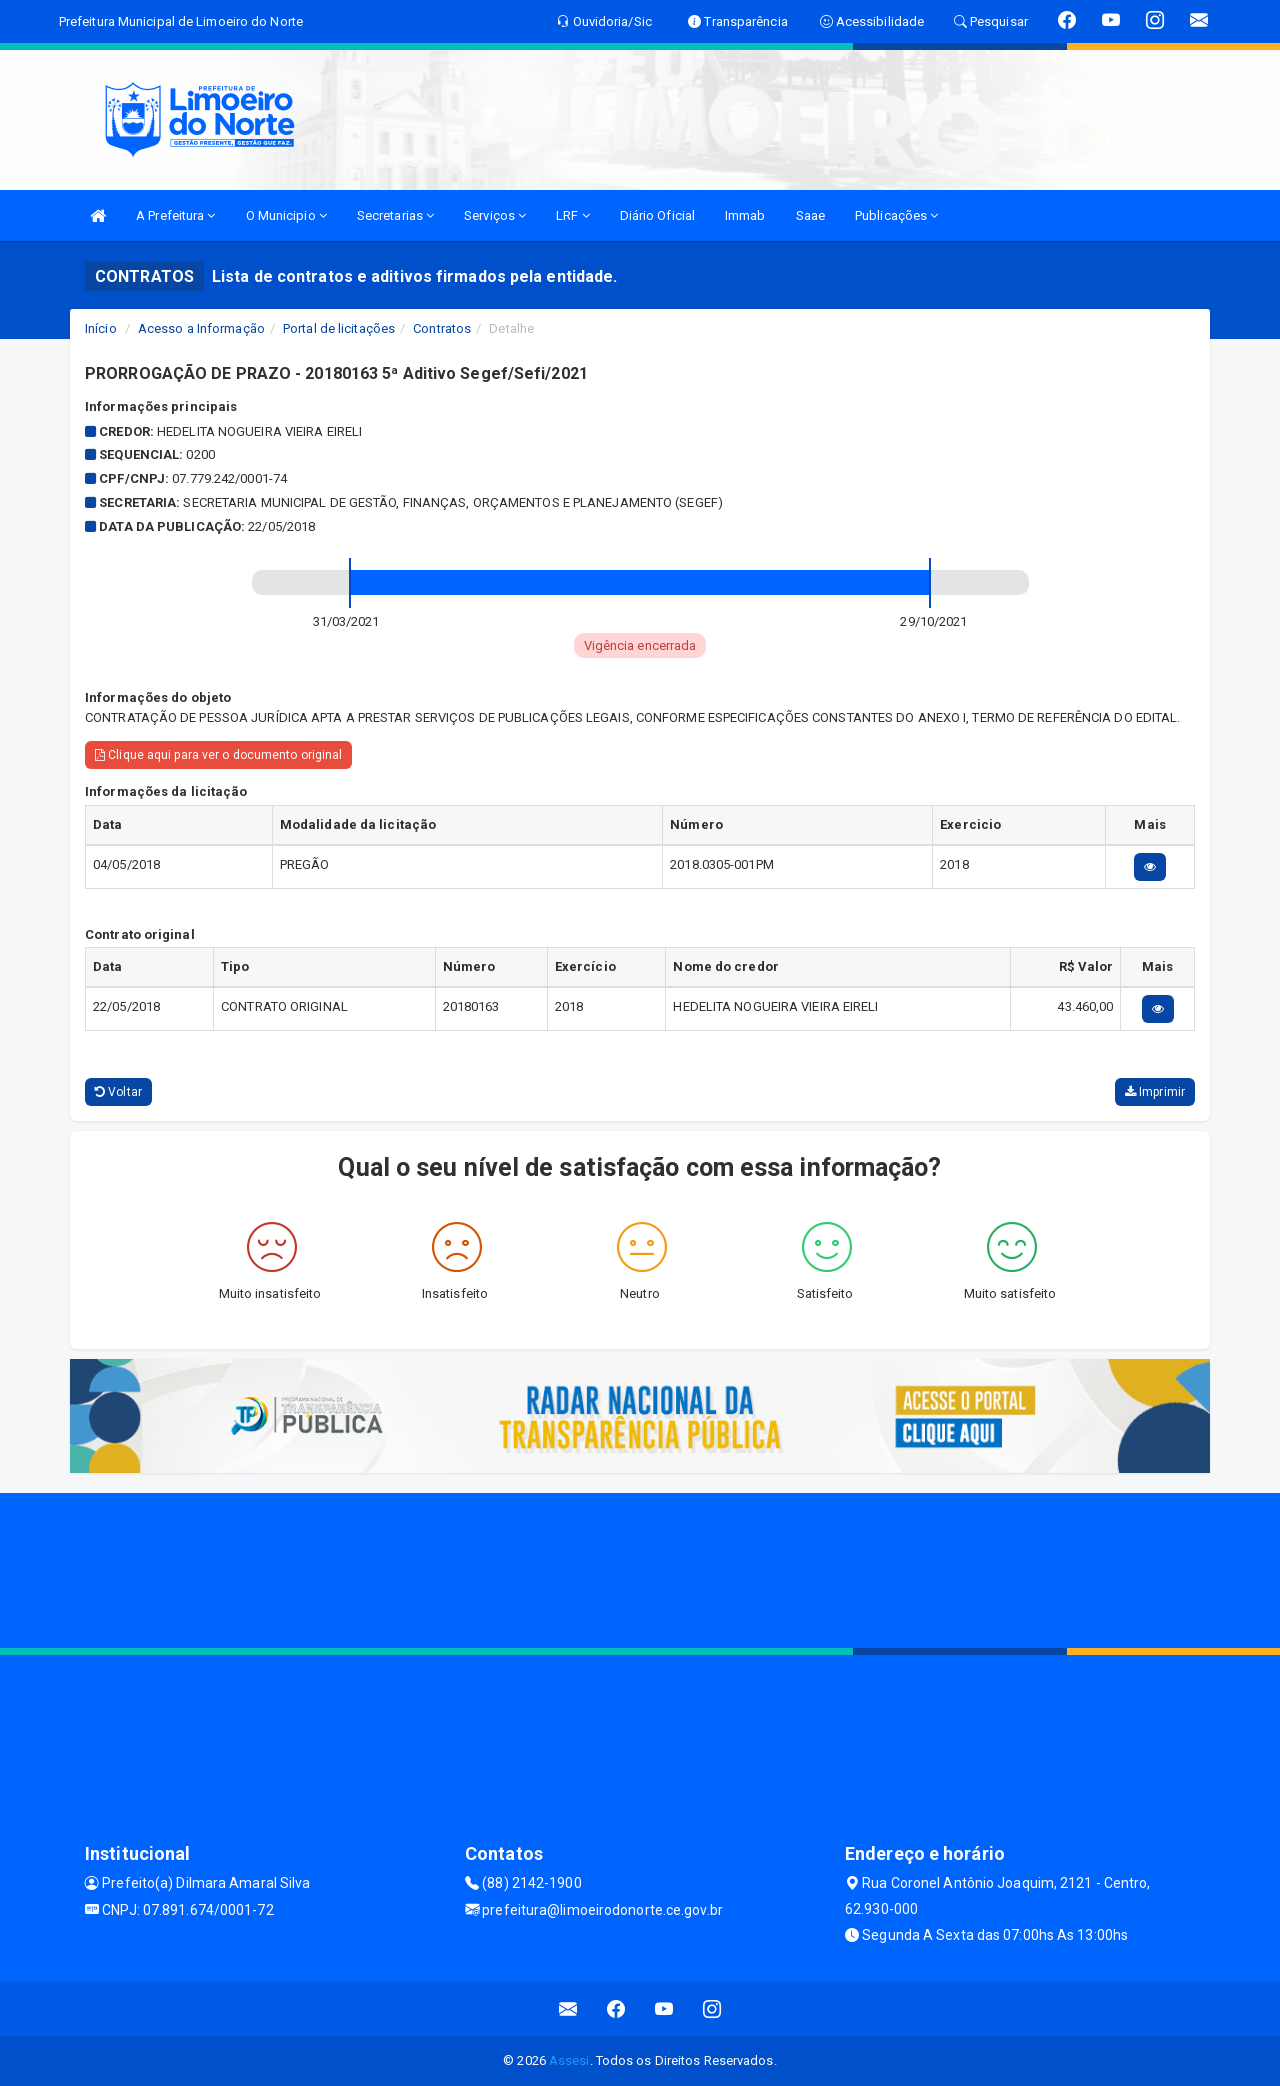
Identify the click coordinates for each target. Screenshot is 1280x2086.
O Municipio (286, 215)
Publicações (896, 215)
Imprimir (1155, 1092)
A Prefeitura (175, 215)
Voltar (118, 1092)
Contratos (442, 328)
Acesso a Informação (201, 328)
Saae (810, 215)
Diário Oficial (657, 215)
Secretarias (395, 215)
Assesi (569, 2060)
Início (101, 328)
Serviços (495, 215)
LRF (573, 215)
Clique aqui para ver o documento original (218, 755)
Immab (745, 215)
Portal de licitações (339, 328)
